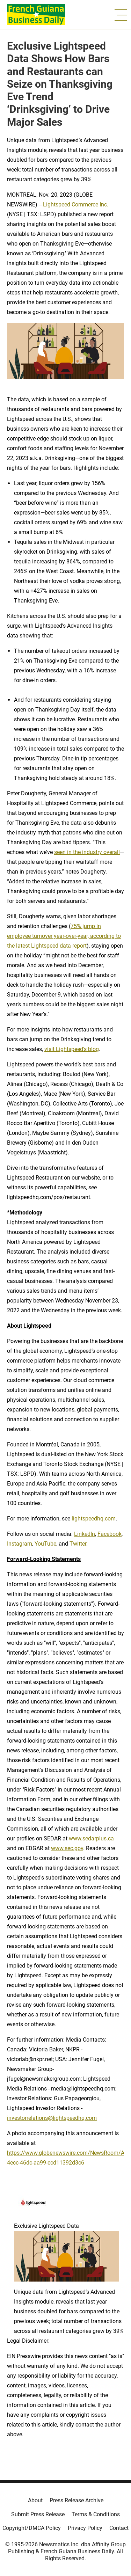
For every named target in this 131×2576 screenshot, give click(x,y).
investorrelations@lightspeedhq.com (52, 2118)
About (35, 2500)
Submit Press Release (38, 2514)
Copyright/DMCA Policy (31, 2528)
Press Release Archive (76, 2500)
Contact (119, 2528)
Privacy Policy (85, 2528)
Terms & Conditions (96, 2514)
